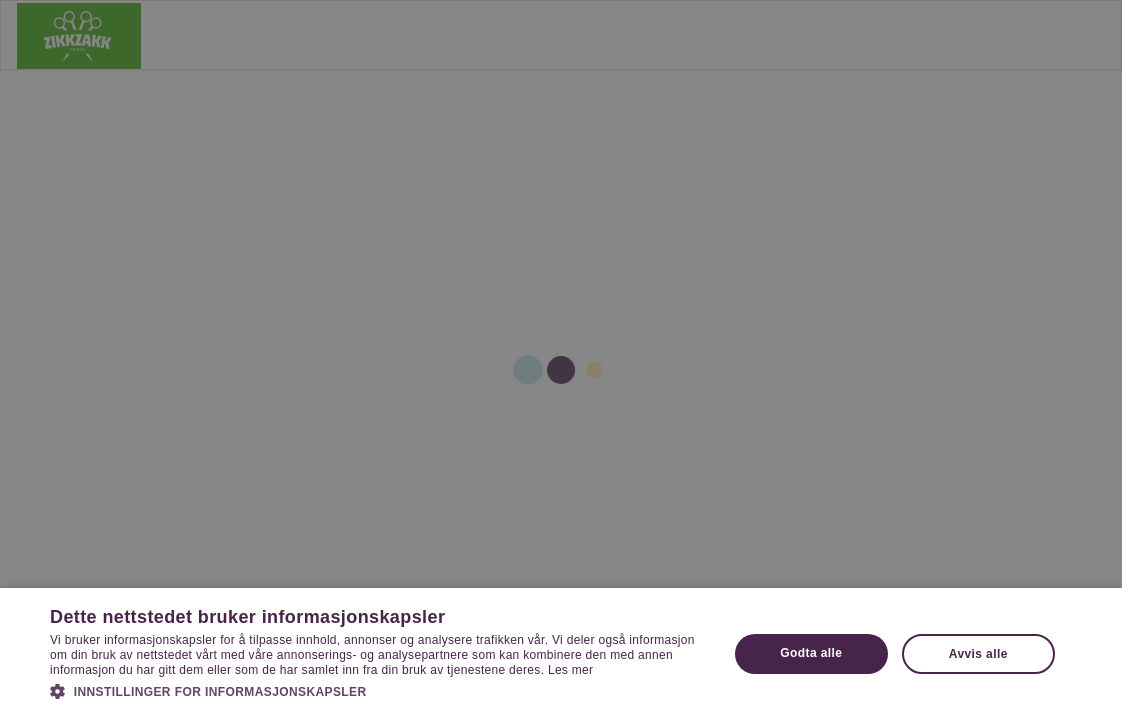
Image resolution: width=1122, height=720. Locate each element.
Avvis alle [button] (978, 654)
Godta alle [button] (811, 653)
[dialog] (561, 360)
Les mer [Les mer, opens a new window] (570, 670)
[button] (379, 691)
